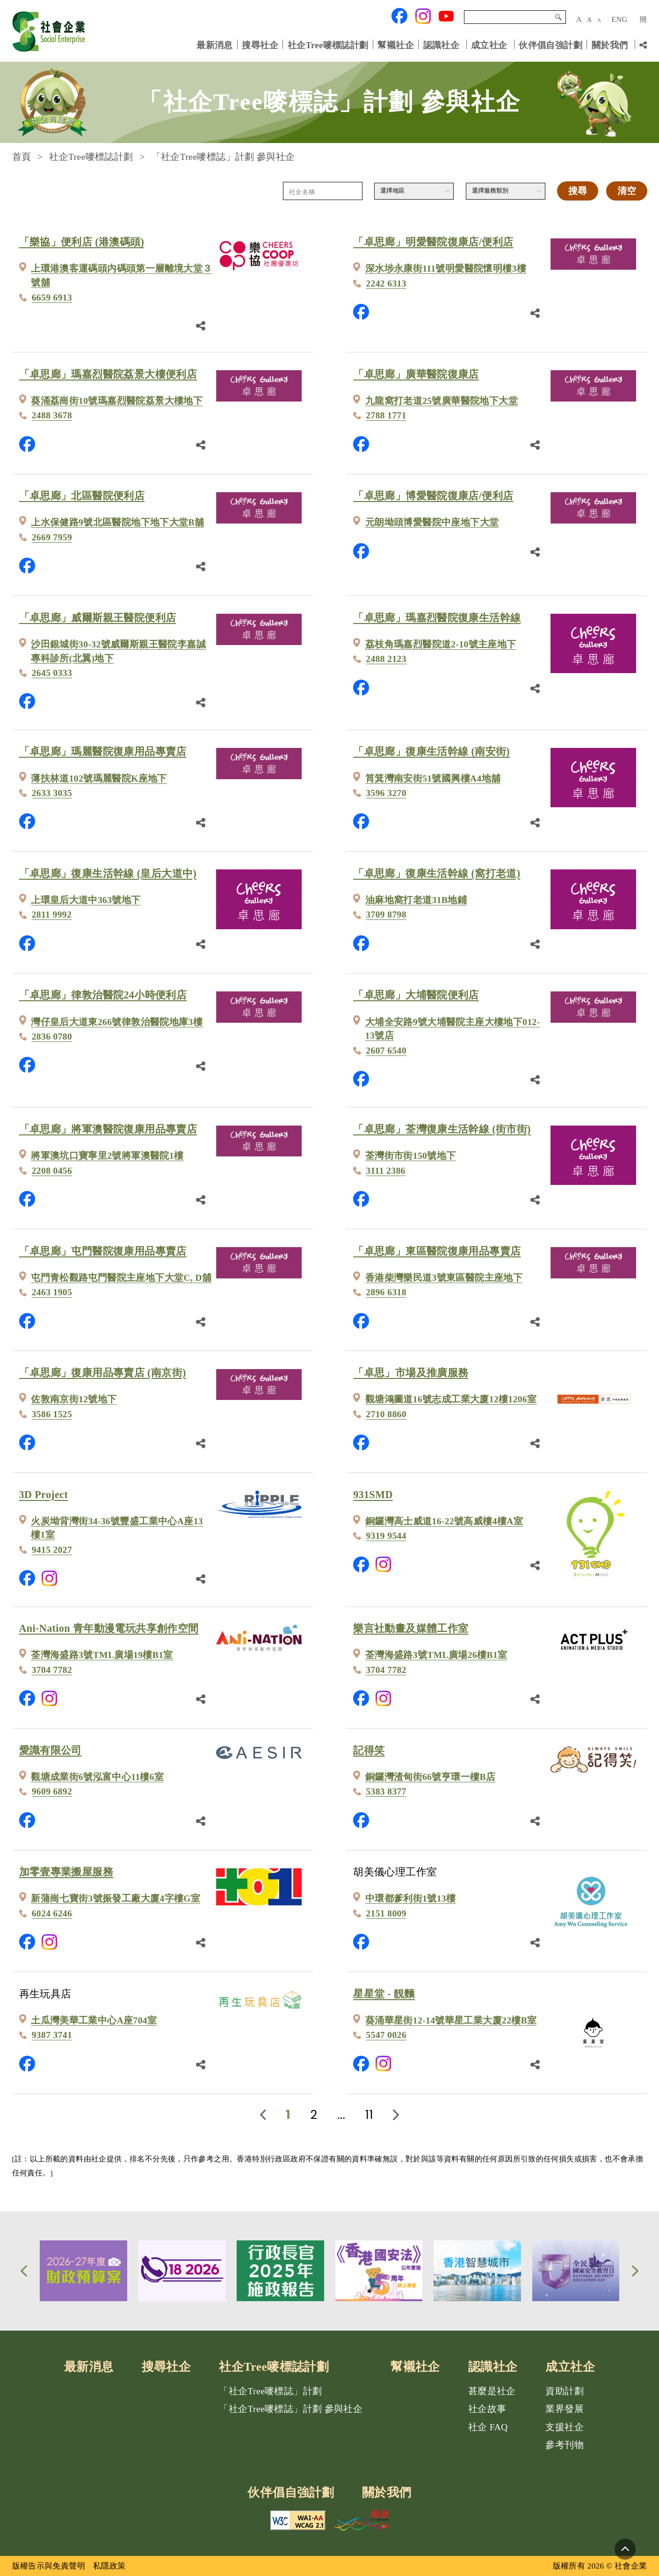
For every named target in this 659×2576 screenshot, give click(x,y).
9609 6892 (52, 1791)
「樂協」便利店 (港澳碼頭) (82, 242)
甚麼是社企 (492, 2391)
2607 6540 (386, 1050)
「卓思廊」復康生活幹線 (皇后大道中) (108, 873)
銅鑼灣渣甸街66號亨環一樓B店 (430, 1777)
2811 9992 (52, 914)
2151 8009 (386, 1913)
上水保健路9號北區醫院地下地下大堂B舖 (117, 522)
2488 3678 (52, 415)
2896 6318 (386, 1292)
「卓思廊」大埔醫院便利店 (416, 995)
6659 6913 (52, 297)
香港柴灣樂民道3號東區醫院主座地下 (443, 1278)
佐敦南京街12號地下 (73, 1399)
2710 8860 (386, 1414)
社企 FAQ (488, 2427)
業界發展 (564, 2409)
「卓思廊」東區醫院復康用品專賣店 (437, 1251)
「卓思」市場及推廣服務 (410, 1372)
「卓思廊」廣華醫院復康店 (416, 374)
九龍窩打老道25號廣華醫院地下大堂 (441, 401)
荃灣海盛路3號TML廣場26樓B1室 (436, 1655)
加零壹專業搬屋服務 (66, 1872)
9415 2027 (52, 1550)
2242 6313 (386, 283)
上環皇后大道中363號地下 (85, 900)
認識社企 (441, 45)
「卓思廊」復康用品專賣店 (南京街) (102, 1372)
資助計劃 (564, 2391)
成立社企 (489, 45)
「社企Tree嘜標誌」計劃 (270, 2391)
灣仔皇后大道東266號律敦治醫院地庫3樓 (117, 1022)
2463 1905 (52, 1292)
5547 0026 (386, 2035)
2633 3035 (52, 793)
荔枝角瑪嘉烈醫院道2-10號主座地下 (440, 644)
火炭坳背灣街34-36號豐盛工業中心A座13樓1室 (117, 1528)
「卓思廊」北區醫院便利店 (82, 496)
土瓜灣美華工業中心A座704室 (94, 2020)
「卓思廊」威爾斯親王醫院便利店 (97, 618)
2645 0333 (52, 673)
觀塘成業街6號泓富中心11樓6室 (97, 1777)
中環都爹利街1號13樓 (410, 1898)
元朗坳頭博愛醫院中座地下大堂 (432, 522)
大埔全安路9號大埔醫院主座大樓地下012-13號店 (452, 1029)
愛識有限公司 (50, 1750)
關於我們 (610, 45)
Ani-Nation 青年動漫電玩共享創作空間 (109, 1628)
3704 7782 (52, 1670)
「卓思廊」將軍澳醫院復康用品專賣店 (108, 1129)
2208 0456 (52, 1171)
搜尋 (558, 17)
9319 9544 (386, 1536)
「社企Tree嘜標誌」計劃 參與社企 (290, 2409)
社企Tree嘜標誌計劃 (328, 45)
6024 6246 (52, 1913)
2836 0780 (52, 1036)
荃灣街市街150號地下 (410, 1156)
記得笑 (368, 1750)
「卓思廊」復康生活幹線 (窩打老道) (436, 873)
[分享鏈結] (643, 44)
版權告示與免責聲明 (49, 2566)
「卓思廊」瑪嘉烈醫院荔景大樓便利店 (108, 374)
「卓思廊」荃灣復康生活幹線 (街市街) (442, 1129)
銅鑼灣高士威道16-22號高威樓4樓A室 (444, 1521)
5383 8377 (386, 1791)
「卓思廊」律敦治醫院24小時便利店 (103, 995)
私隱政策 (109, 2566)
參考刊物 (564, 2445)
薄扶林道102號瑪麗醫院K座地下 (99, 778)
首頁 (21, 157)
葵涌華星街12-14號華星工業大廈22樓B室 (451, 2020)
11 (369, 2114)
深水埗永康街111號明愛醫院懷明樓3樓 (445, 268)
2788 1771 (386, 415)
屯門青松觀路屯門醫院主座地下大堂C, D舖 (121, 1278)
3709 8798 (386, 914)
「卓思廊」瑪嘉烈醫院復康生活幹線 (437, 618)
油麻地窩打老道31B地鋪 (416, 900)
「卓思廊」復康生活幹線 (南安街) (431, 751)
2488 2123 (386, 659)
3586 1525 (52, 1414)
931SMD (373, 1494)
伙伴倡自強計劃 (550, 45)
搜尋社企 (260, 45)
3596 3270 (386, 793)
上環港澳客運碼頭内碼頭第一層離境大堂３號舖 (121, 275)
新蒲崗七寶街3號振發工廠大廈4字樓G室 (115, 1898)
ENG (619, 19)
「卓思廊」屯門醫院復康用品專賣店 (103, 1251)
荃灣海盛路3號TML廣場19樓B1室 (102, 1655)
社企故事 (487, 2409)
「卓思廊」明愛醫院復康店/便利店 (433, 242)
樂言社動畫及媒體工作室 (410, 1628)
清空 (626, 191)
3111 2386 (385, 1171)
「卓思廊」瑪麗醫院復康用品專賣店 (103, 751)
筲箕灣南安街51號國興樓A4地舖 (433, 778)
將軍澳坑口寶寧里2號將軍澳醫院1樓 (107, 1156)
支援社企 (564, 2427)
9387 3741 (52, 2035)
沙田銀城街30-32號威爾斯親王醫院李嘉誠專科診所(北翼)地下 (118, 651)
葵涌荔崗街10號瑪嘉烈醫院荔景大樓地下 (117, 401)
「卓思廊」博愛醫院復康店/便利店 (433, 496)
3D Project (43, 1494)
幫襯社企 (395, 45)
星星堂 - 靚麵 (384, 1994)
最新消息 (214, 45)
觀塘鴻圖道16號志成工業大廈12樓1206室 (451, 1399)
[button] (24, 2271)
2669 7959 (52, 537)
